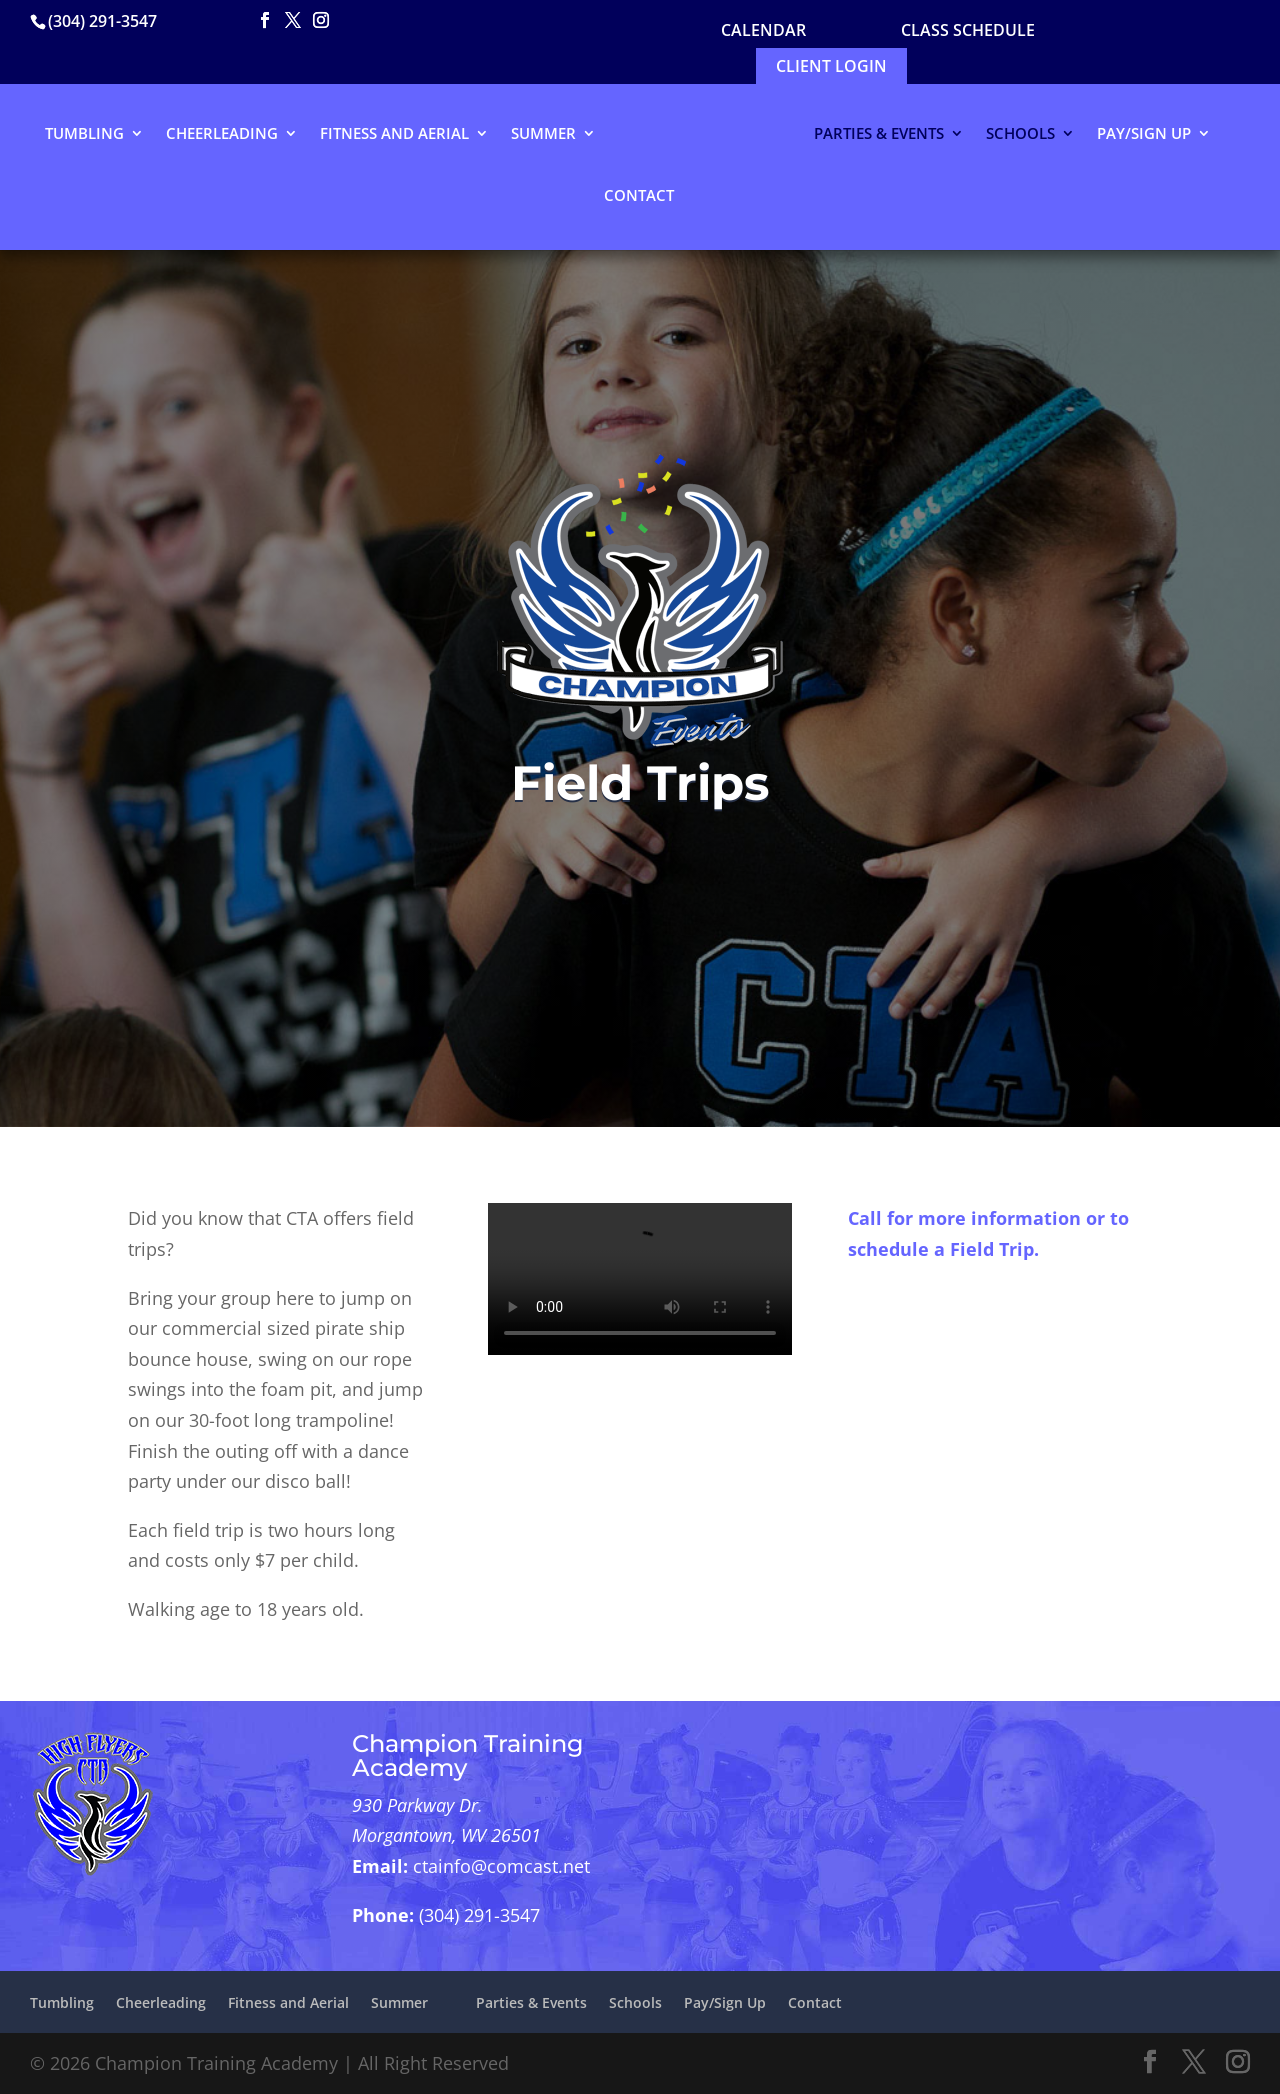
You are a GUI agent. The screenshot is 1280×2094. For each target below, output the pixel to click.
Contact (639, 196)
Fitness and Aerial (394, 134)
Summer (543, 134)
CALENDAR (763, 30)
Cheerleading (222, 134)
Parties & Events (879, 134)
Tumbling (84, 134)
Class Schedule (968, 30)
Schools (1020, 134)
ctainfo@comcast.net (501, 1866)
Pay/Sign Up (1144, 134)
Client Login (831, 66)
